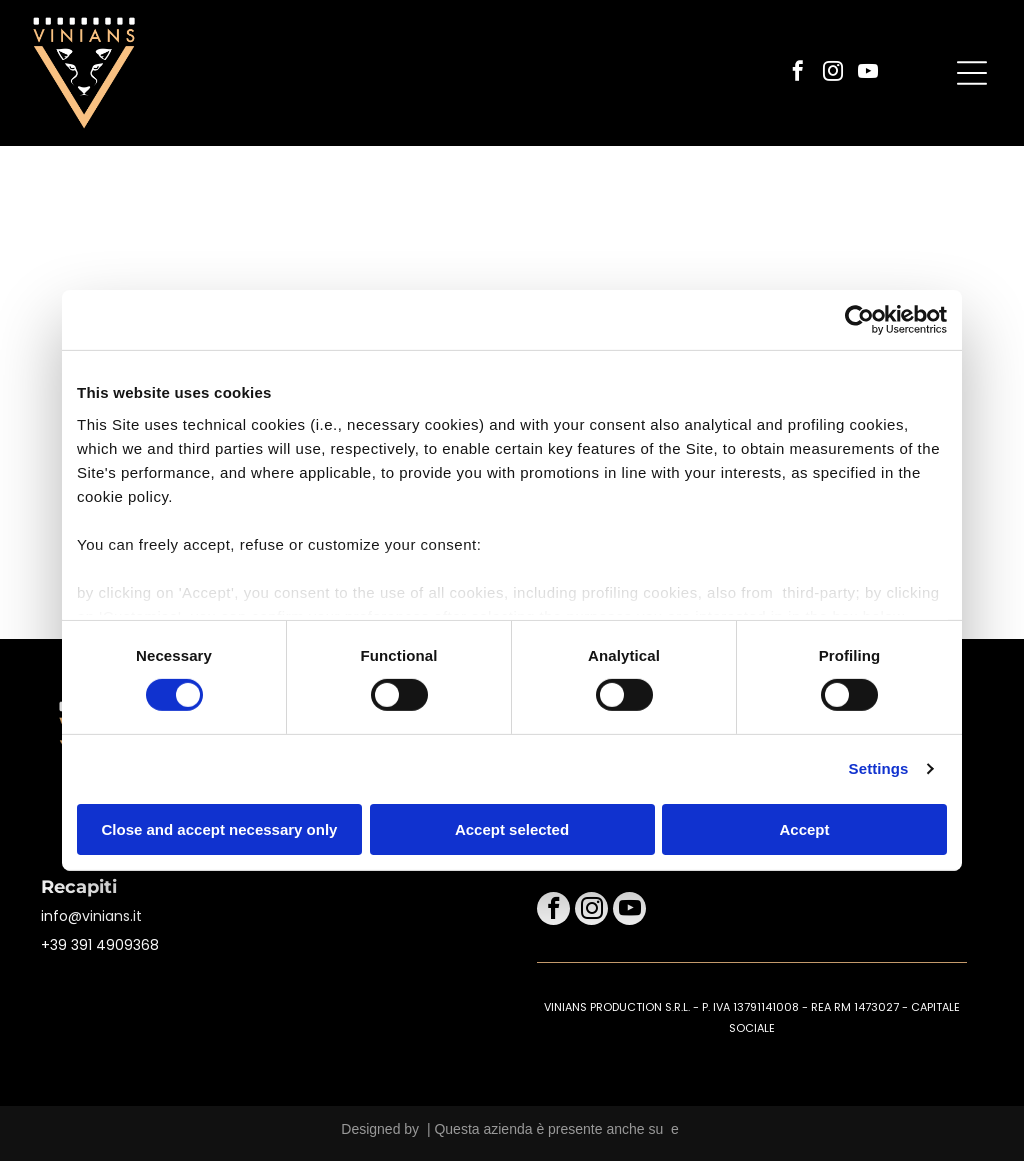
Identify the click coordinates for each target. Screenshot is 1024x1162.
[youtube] (868, 74)
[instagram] (833, 74)
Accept (804, 829)
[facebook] (798, 74)
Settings (879, 769)
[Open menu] (972, 74)
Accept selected (512, 829)
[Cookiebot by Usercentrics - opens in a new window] (859, 321)
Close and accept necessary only (220, 829)
